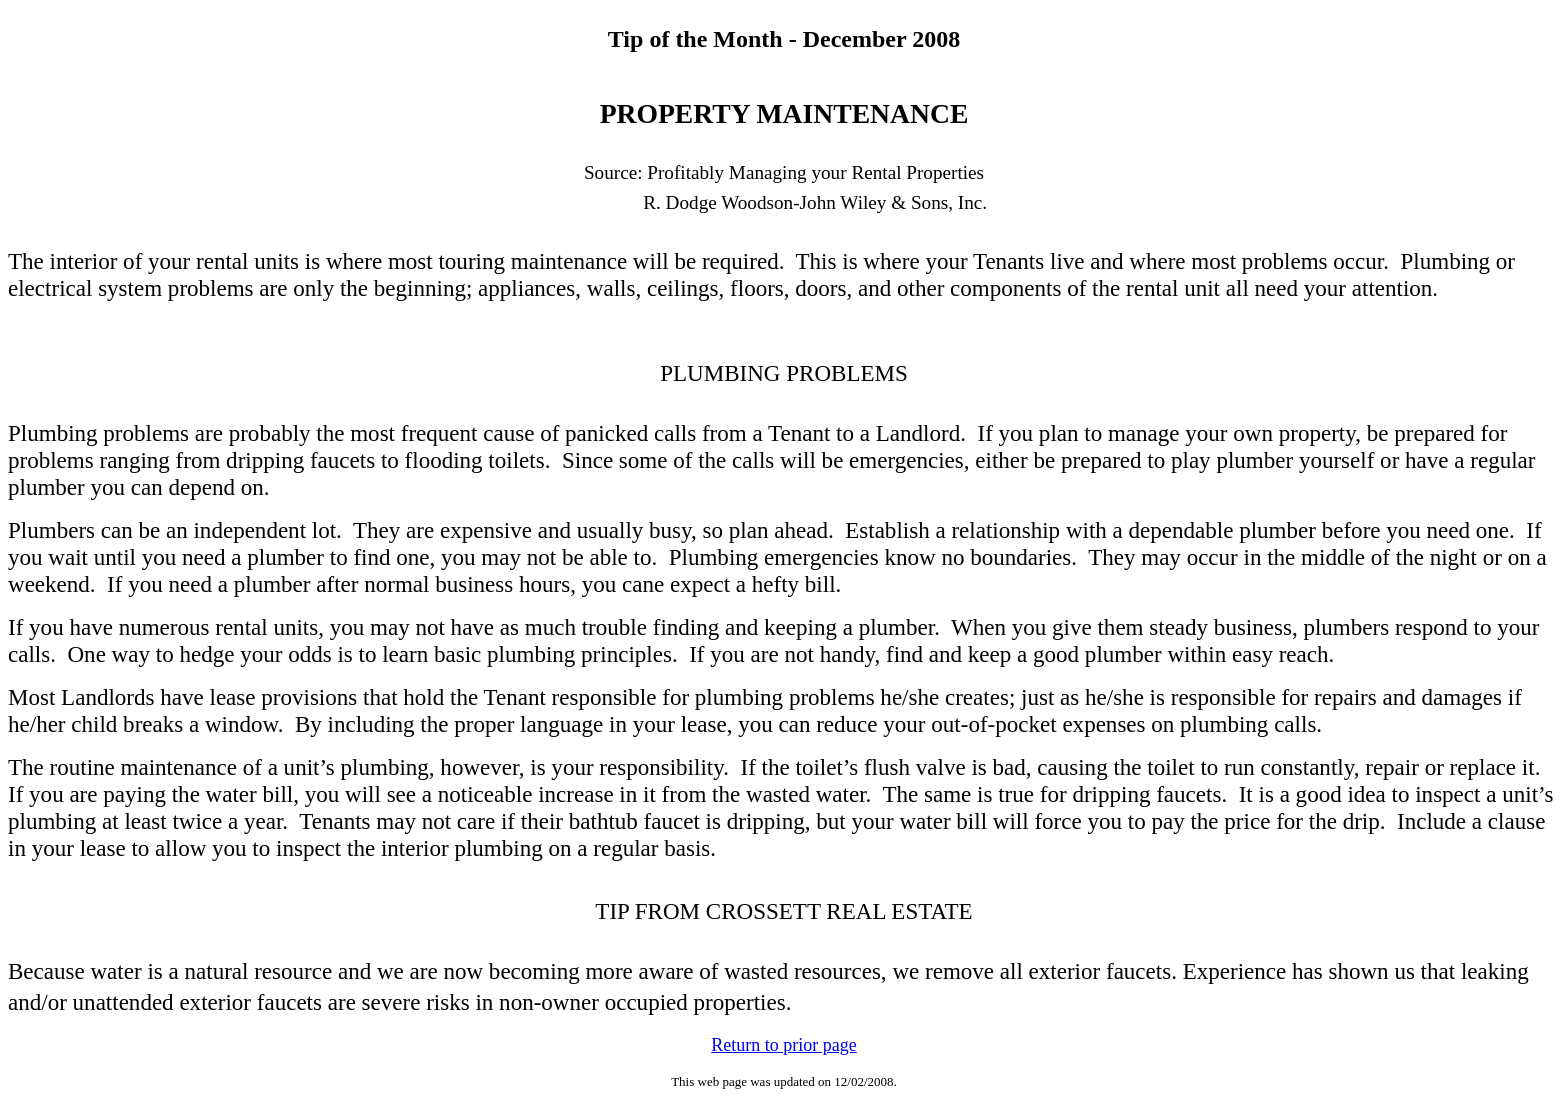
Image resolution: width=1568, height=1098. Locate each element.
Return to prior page (783, 1045)
